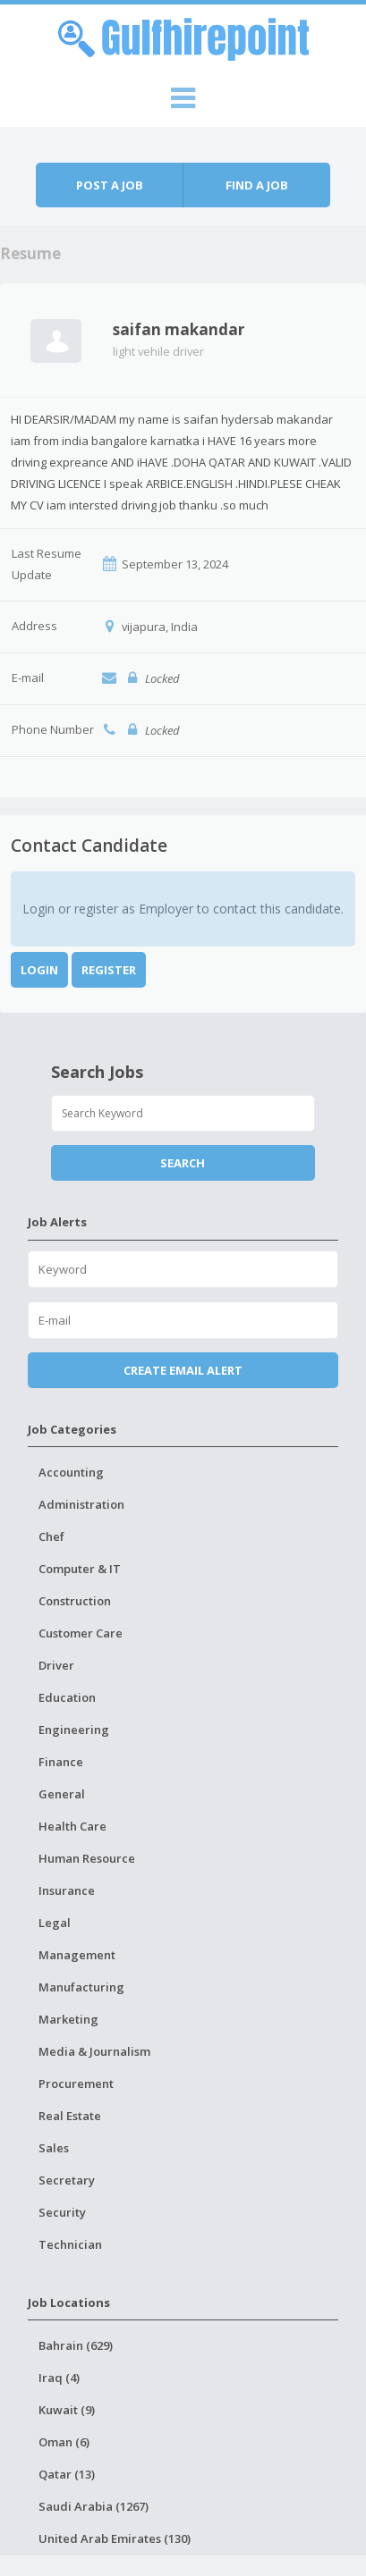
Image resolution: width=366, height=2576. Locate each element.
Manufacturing (81, 1987)
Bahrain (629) (75, 2345)
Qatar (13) (66, 2474)
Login (39, 970)
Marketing (68, 2019)
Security (62, 2212)
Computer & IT (79, 1569)
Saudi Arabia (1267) (93, 2506)
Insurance (66, 1890)
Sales (53, 2148)
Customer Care (80, 1633)
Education (67, 1697)
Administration (81, 1504)
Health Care (72, 1826)
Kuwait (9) (66, 2410)
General (61, 1794)
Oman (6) (63, 2442)
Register (108, 970)
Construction (74, 1601)
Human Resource (86, 1858)
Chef (51, 1536)
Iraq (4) (59, 2378)
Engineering (73, 1730)
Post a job (109, 185)
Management (76, 1955)
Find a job (257, 185)
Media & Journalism (94, 2051)
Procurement (76, 2083)
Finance (60, 1762)
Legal (54, 1923)
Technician (70, 2244)
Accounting (71, 1472)
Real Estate (69, 2116)
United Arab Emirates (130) (114, 2538)
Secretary (66, 2180)
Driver (56, 1665)
